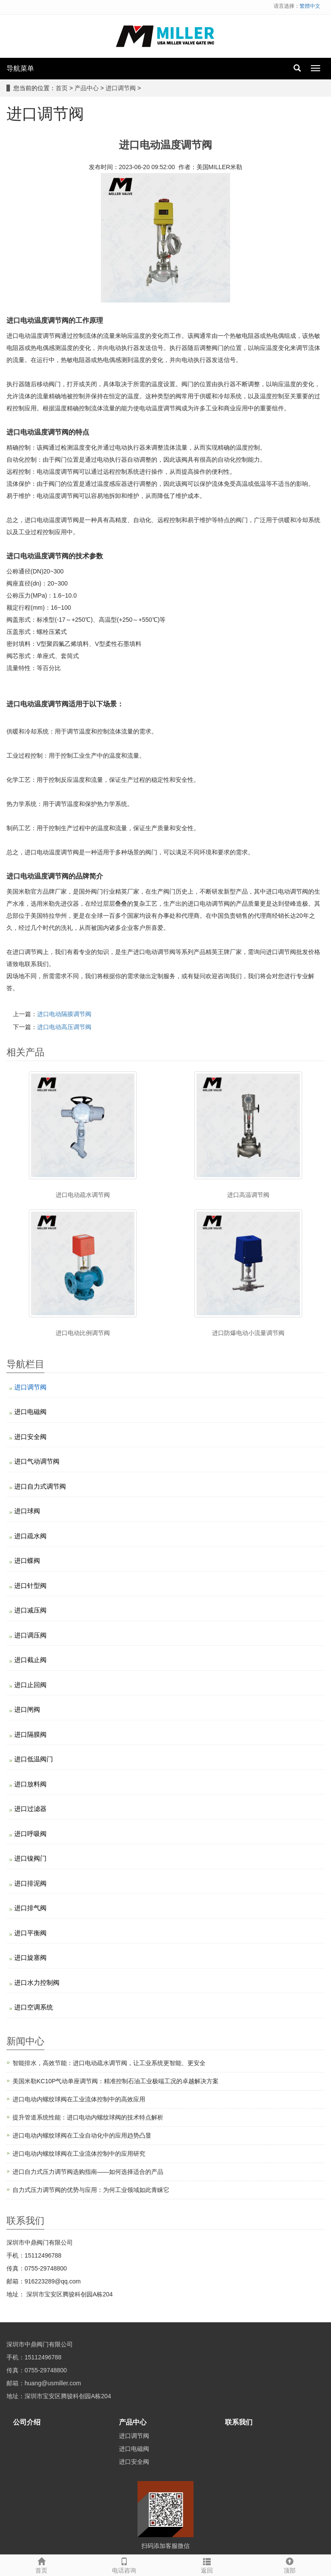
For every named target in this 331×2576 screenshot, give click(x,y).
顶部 (289, 2564)
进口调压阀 (30, 1635)
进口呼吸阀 (30, 1833)
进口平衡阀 (30, 1933)
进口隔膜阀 (30, 1734)
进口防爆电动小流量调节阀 (248, 1332)
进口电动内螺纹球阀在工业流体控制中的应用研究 (78, 2153)
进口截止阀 (30, 1659)
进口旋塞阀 (30, 1957)
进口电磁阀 (30, 1411)
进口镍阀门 (30, 1858)
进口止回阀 (30, 1684)
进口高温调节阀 (248, 1194)
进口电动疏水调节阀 (83, 1194)
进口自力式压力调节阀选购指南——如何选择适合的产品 (87, 2171)
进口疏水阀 (30, 1536)
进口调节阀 (121, 88)
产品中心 (87, 88)
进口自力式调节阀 (40, 1486)
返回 (207, 2564)
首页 (62, 88)
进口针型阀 (30, 1585)
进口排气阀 (30, 1908)
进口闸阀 (27, 1709)
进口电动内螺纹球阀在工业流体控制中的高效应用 (78, 2099)
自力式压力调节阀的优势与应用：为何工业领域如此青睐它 (90, 2189)
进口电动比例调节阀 (83, 1332)
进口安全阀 (30, 1436)
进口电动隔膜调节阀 (64, 1014)
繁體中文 (310, 6)
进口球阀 (27, 1511)
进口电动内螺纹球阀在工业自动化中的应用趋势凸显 (81, 2135)
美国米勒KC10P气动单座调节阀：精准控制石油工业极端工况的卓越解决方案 (115, 2081)
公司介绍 (27, 2422)
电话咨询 (124, 2564)
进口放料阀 (30, 1784)
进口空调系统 (33, 2007)
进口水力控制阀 (36, 1982)
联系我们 (239, 2422)
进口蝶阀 (27, 1560)
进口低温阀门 (33, 1759)
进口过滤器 (30, 1808)
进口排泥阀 (30, 1883)
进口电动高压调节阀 (64, 1026)
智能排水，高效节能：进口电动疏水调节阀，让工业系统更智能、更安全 (109, 2063)
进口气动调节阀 (36, 1461)
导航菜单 (20, 68)
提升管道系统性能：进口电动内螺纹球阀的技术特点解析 (87, 2117)
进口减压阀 (30, 1610)
